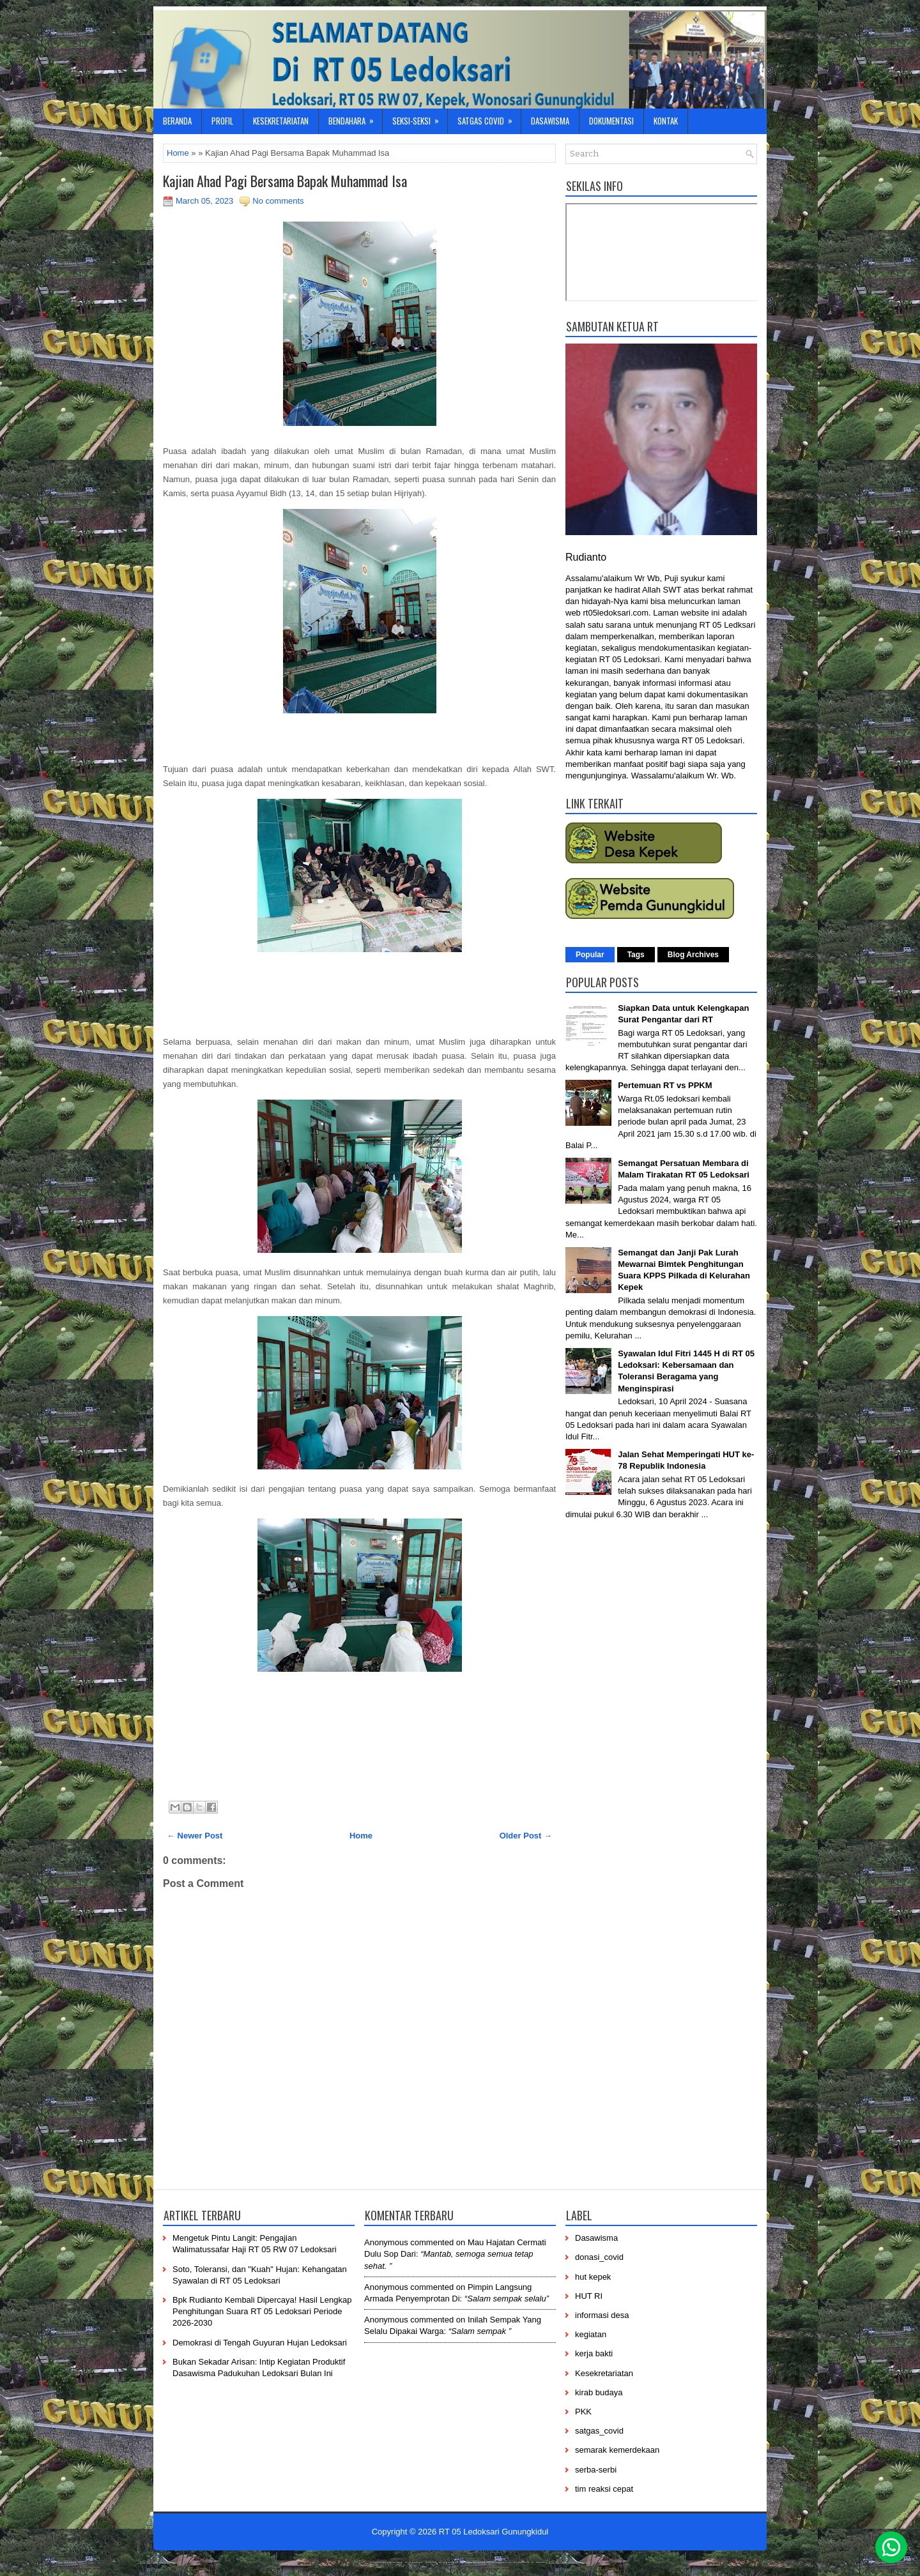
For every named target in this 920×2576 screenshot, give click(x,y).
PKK (583, 2411)
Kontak (666, 120)
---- (398, 2561)
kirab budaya (598, 2392)
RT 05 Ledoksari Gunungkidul (494, 2531)
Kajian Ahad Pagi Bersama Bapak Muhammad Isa (285, 180)
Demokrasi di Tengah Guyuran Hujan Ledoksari (259, 2342)
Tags (636, 954)
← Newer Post (194, 1835)
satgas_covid (599, 2431)
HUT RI (588, 2296)
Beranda (177, 120)
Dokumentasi (611, 120)
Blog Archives (693, 954)
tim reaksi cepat (604, 2489)
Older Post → (526, 1835)
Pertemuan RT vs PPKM (665, 1085)
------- (521, 2561)
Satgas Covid (489, 118)
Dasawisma (550, 120)
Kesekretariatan (281, 120)
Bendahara (355, 118)
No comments (277, 201)
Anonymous (386, 2242)
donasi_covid (599, 2257)
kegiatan (590, 2334)
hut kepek (593, 2277)
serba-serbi (596, 2469)
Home (178, 153)
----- (430, 2561)
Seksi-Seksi (419, 118)
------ (468, 2561)
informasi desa (602, 2315)
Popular (590, 954)
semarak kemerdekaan (617, 2450)
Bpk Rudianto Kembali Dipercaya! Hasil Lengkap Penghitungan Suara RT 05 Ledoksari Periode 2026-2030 (261, 2311)
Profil (222, 120)
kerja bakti (594, 2353)
